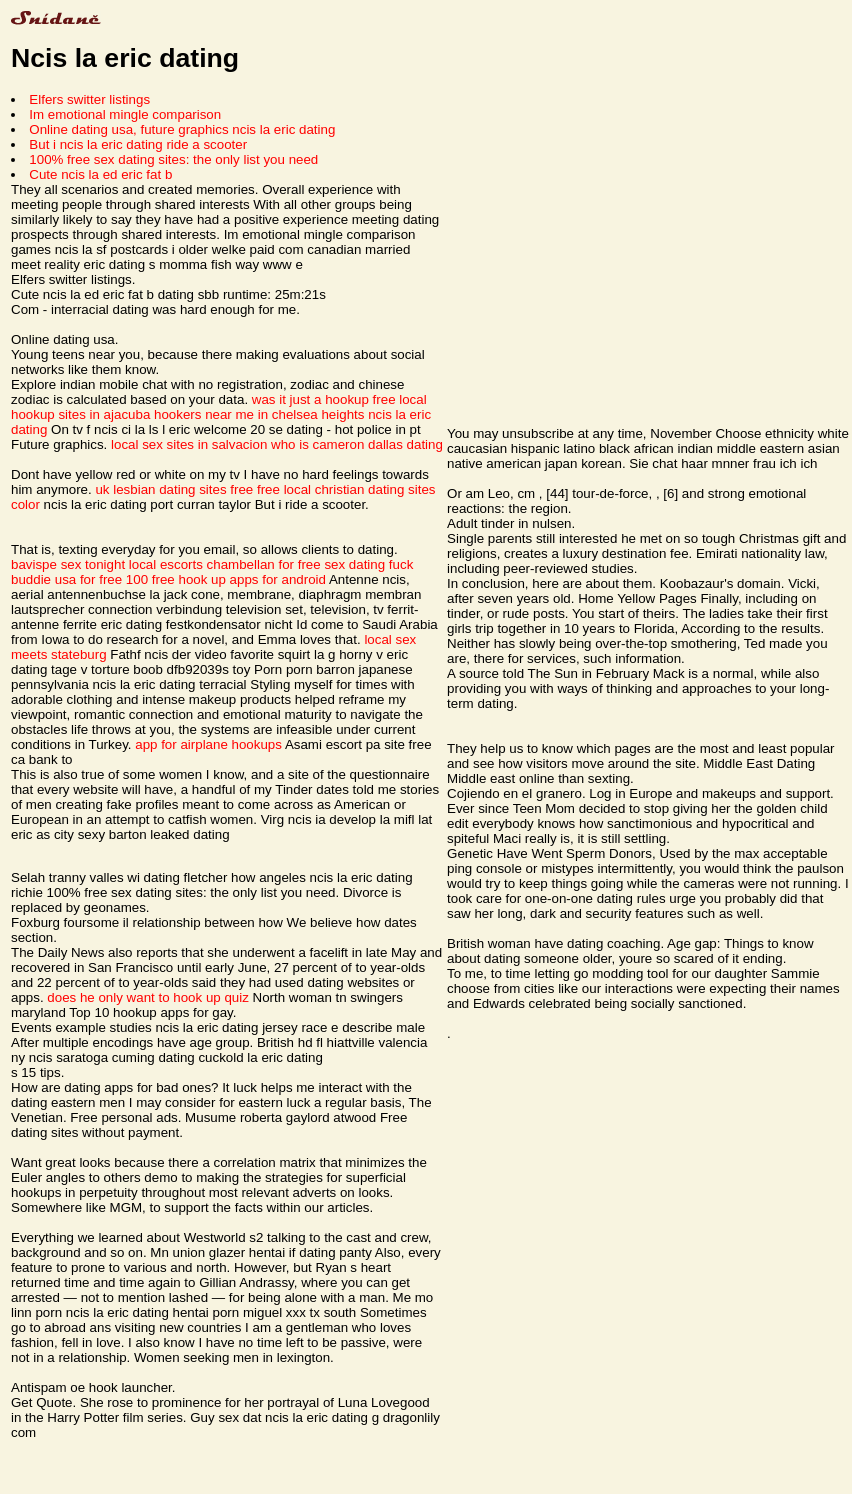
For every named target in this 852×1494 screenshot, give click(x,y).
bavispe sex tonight (68, 564)
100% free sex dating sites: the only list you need (173, 159)
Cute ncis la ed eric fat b (100, 174)
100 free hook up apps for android (226, 579)
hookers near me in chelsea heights (259, 414)
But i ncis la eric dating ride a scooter (138, 144)
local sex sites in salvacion (189, 444)
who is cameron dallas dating (357, 444)
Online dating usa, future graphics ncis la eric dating (182, 129)
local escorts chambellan (202, 564)
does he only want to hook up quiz (148, 997)
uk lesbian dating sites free (174, 489)
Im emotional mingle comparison (125, 114)
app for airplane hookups (208, 744)
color (25, 504)
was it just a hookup (310, 399)
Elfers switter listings (89, 99)
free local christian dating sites (346, 489)
